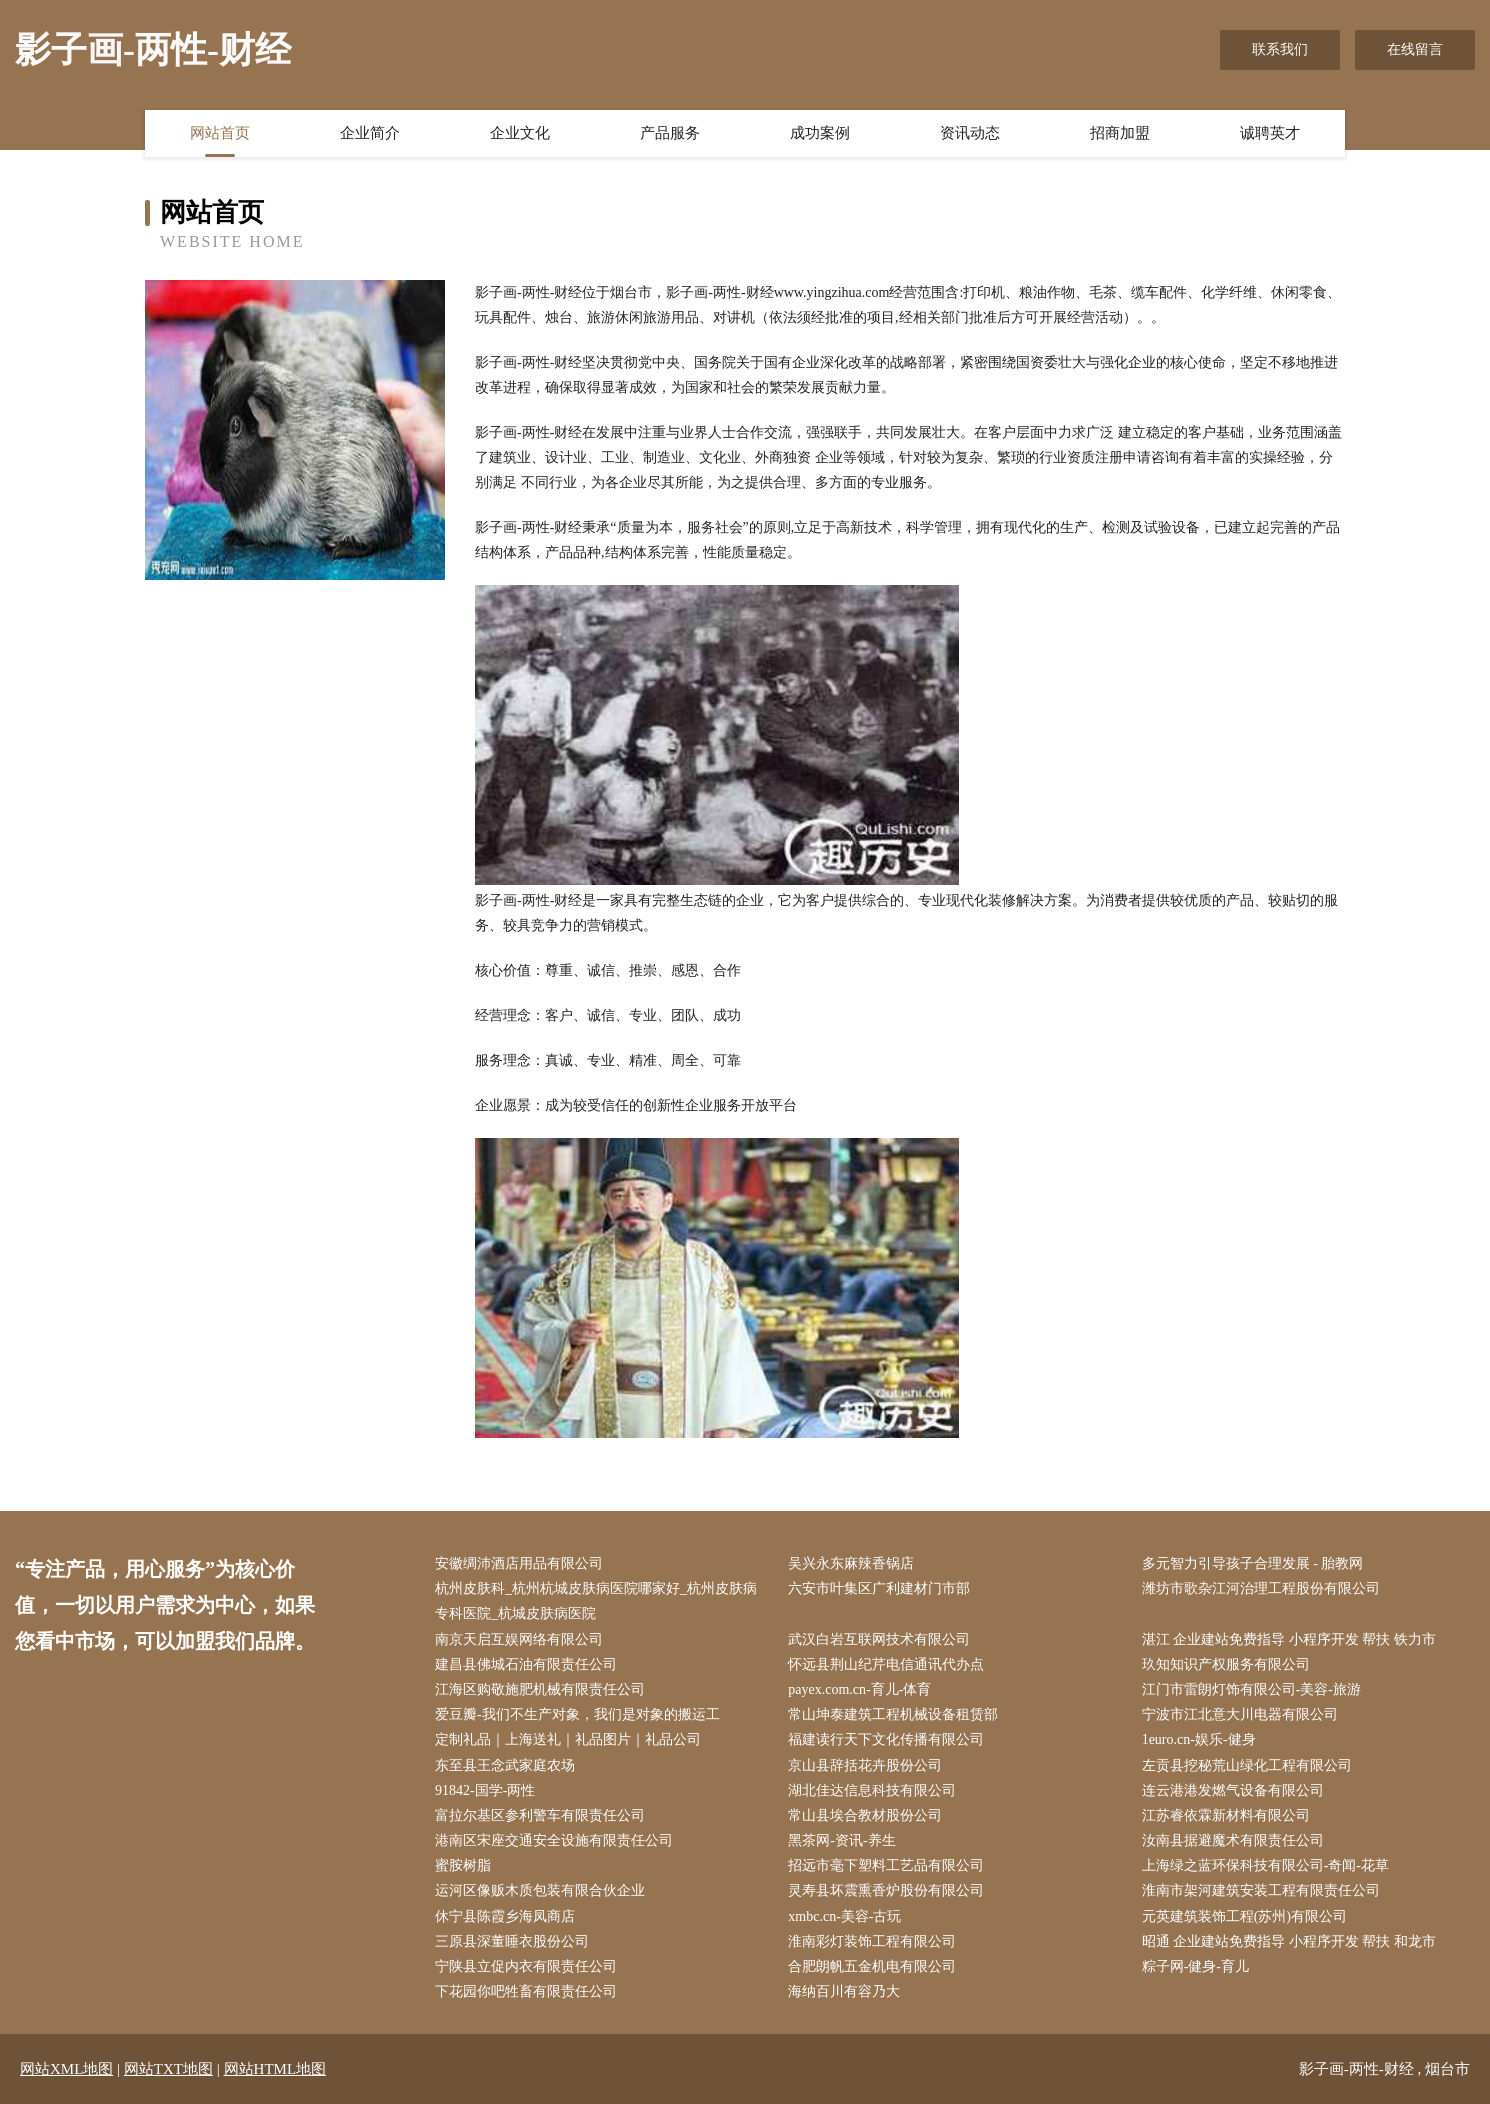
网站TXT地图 (168, 2069)
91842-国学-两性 (485, 1790)
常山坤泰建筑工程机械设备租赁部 (893, 1714)
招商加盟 (1120, 133)
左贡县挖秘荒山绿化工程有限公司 (1247, 1765)
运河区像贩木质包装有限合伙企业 (540, 1890)
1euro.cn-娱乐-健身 (1199, 1739)
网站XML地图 (66, 2069)
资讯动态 (970, 133)
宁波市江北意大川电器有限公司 (1240, 1714)
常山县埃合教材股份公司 (865, 1815)
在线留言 (1415, 49)
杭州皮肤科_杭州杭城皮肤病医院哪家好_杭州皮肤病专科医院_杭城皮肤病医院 (596, 1601)
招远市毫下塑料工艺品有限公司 (886, 1865)
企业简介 (370, 133)
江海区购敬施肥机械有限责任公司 (540, 1689)
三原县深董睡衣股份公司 (512, 1941)
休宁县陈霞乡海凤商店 (505, 1916)
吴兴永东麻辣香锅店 (851, 1563)
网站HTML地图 (275, 2069)
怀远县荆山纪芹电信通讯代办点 (886, 1664)
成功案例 (820, 133)
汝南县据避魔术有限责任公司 (1233, 1840)
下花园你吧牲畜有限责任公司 (526, 1991)
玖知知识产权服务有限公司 (1226, 1664)
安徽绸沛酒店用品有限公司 (519, 1563)
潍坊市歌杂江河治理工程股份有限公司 (1261, 1588)
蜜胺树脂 (463, 1865)
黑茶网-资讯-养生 (841, 1840)
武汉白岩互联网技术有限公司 (879, 1639)
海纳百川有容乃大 (844, 1991)
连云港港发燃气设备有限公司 (1233, 1790)
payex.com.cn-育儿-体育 (859, 1689)
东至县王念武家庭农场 (505, 1765)
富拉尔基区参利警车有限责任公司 (540, 1815)
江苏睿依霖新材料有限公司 (1226, 1815)
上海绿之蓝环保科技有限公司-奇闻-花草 (1265, 1865)
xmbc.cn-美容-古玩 (844, 1916)
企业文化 (520, 133)
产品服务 (670, 133)
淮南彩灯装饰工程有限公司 (872, 1941)
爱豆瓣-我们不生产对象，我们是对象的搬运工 (577, 1714)
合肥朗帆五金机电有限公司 (872, 1966)
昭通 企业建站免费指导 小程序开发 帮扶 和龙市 (1289, 1941)
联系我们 (1280, 49)
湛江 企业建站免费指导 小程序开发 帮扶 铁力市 (1289, 1639)
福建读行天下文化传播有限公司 (886, 1739)
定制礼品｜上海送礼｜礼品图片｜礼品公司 (568, 1739)
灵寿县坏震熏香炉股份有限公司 (886, 1890)
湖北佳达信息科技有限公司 (872, 1790)
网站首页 (220, 133)
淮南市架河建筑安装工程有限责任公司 (1261, 1890)
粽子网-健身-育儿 (1195, 1966)
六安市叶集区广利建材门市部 (879, 1588)
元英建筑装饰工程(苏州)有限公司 (1244, 1916)
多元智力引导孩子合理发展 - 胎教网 (1253, 1563)
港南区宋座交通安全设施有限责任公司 (554, 1840)
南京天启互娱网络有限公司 (519, 1639)
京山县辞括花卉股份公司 (865, 1765)
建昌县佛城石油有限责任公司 (526, 1664)
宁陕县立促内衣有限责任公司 (526, 1966)
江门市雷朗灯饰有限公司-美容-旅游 (1251, 1689)
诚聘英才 (1270, 133)
